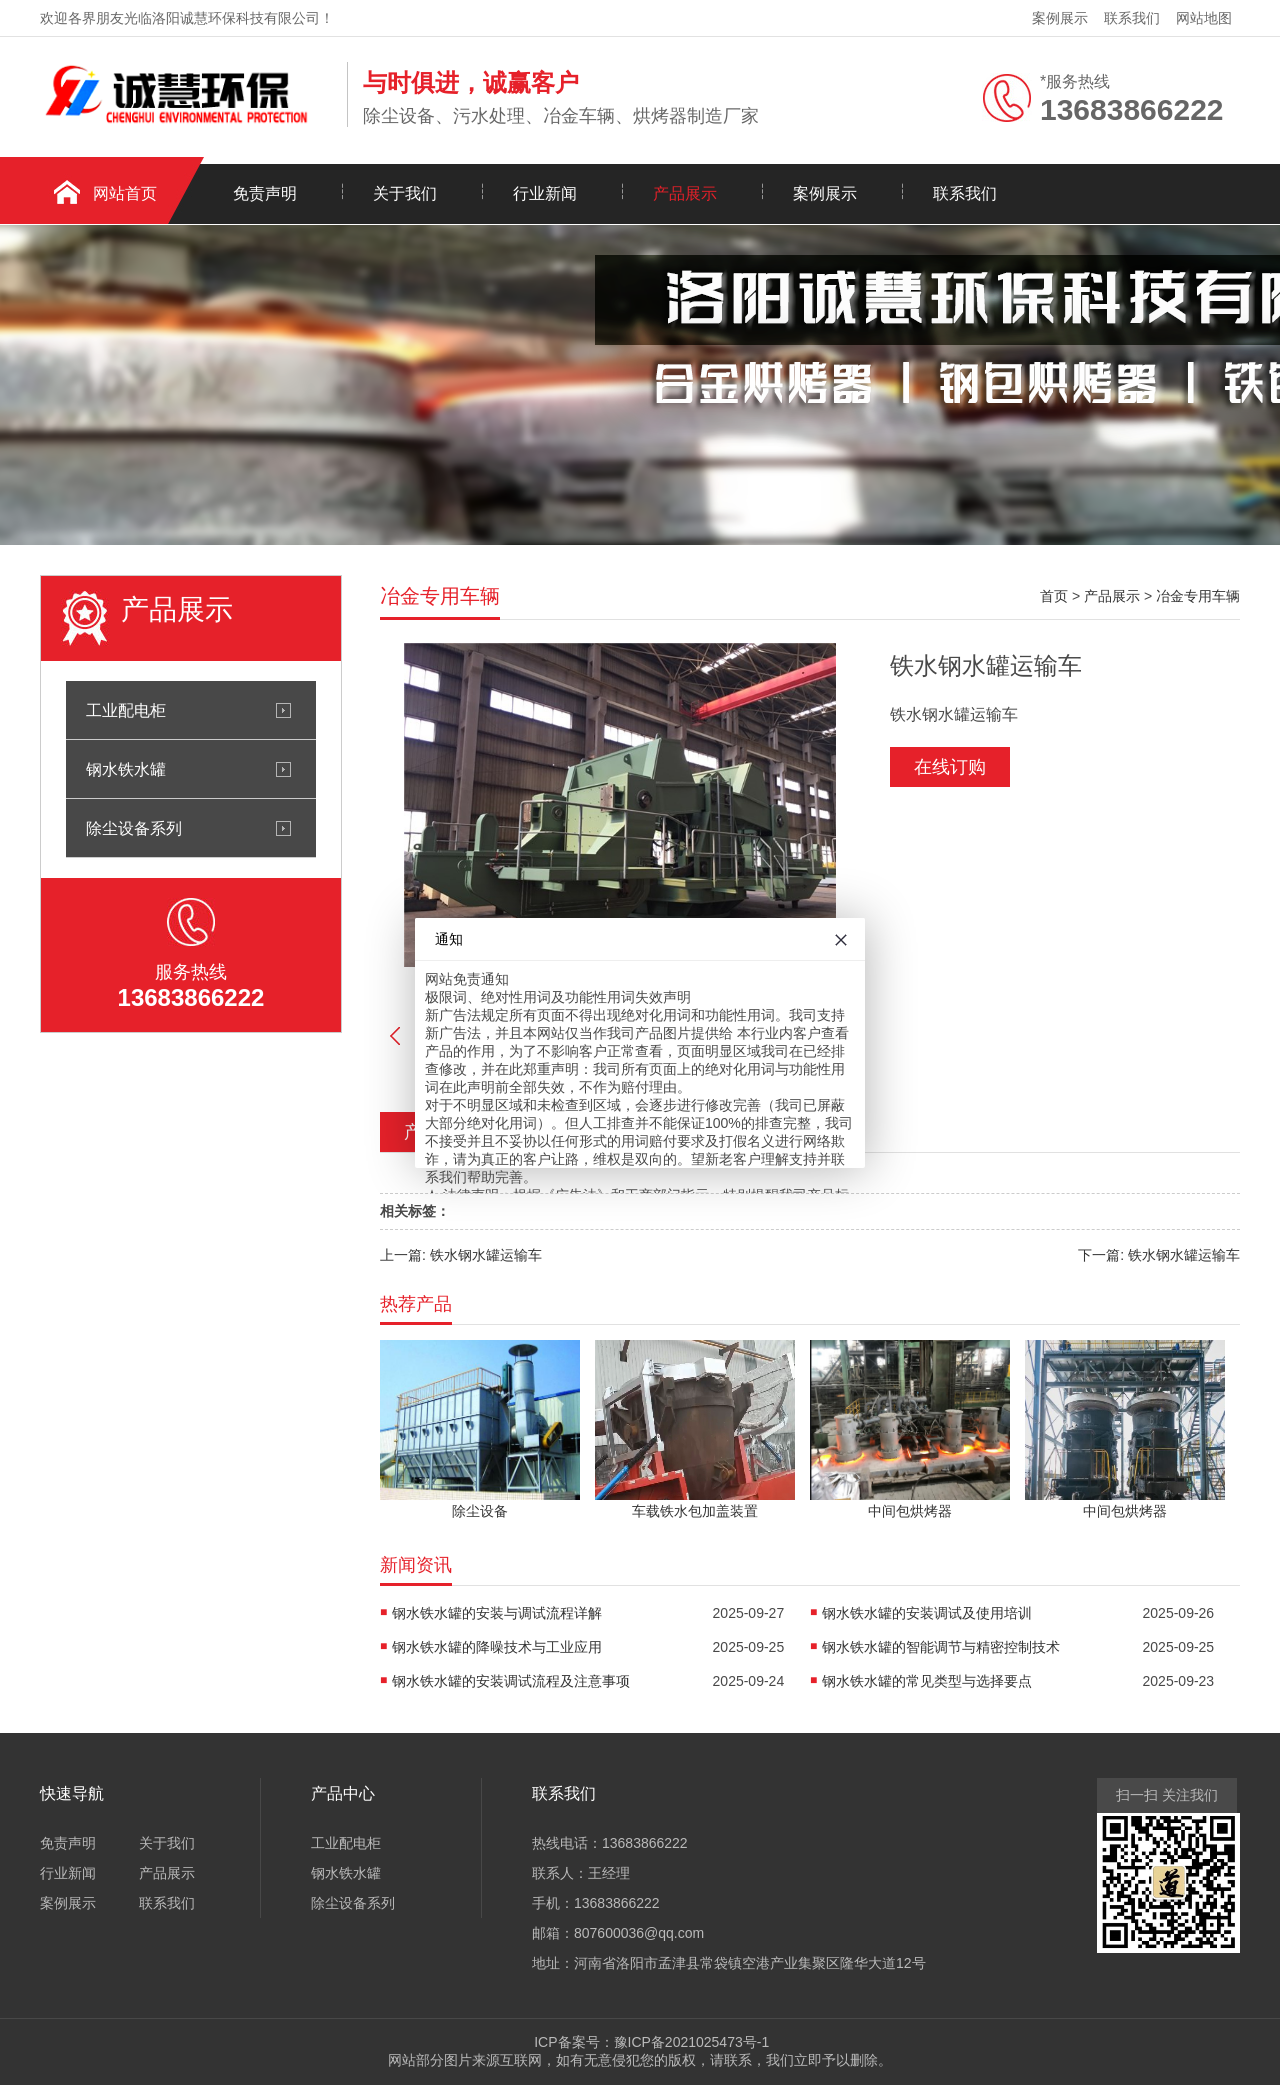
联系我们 (1132, 18)
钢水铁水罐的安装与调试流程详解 (497, 1613)
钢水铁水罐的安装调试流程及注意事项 (511, 1681)
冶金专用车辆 (1198, 596)
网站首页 (125, 193)
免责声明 (265, 193)
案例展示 (1060, 18)
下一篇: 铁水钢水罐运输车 (1159, 1255)
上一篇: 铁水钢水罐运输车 (461, 1255)
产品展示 (685, 193)
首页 (1054, 596)
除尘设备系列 (134, 828)
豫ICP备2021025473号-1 (692, 2042)
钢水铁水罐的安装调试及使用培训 (927, 1613)
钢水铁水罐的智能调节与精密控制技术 (941, 1647)
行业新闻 (545, 193)
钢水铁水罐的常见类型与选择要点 (927, 1681)
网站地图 (1204, 18)
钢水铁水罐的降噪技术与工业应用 (497, 1647)
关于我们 (405, 193)
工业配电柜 (126, 710)
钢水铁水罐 (126, 769)
